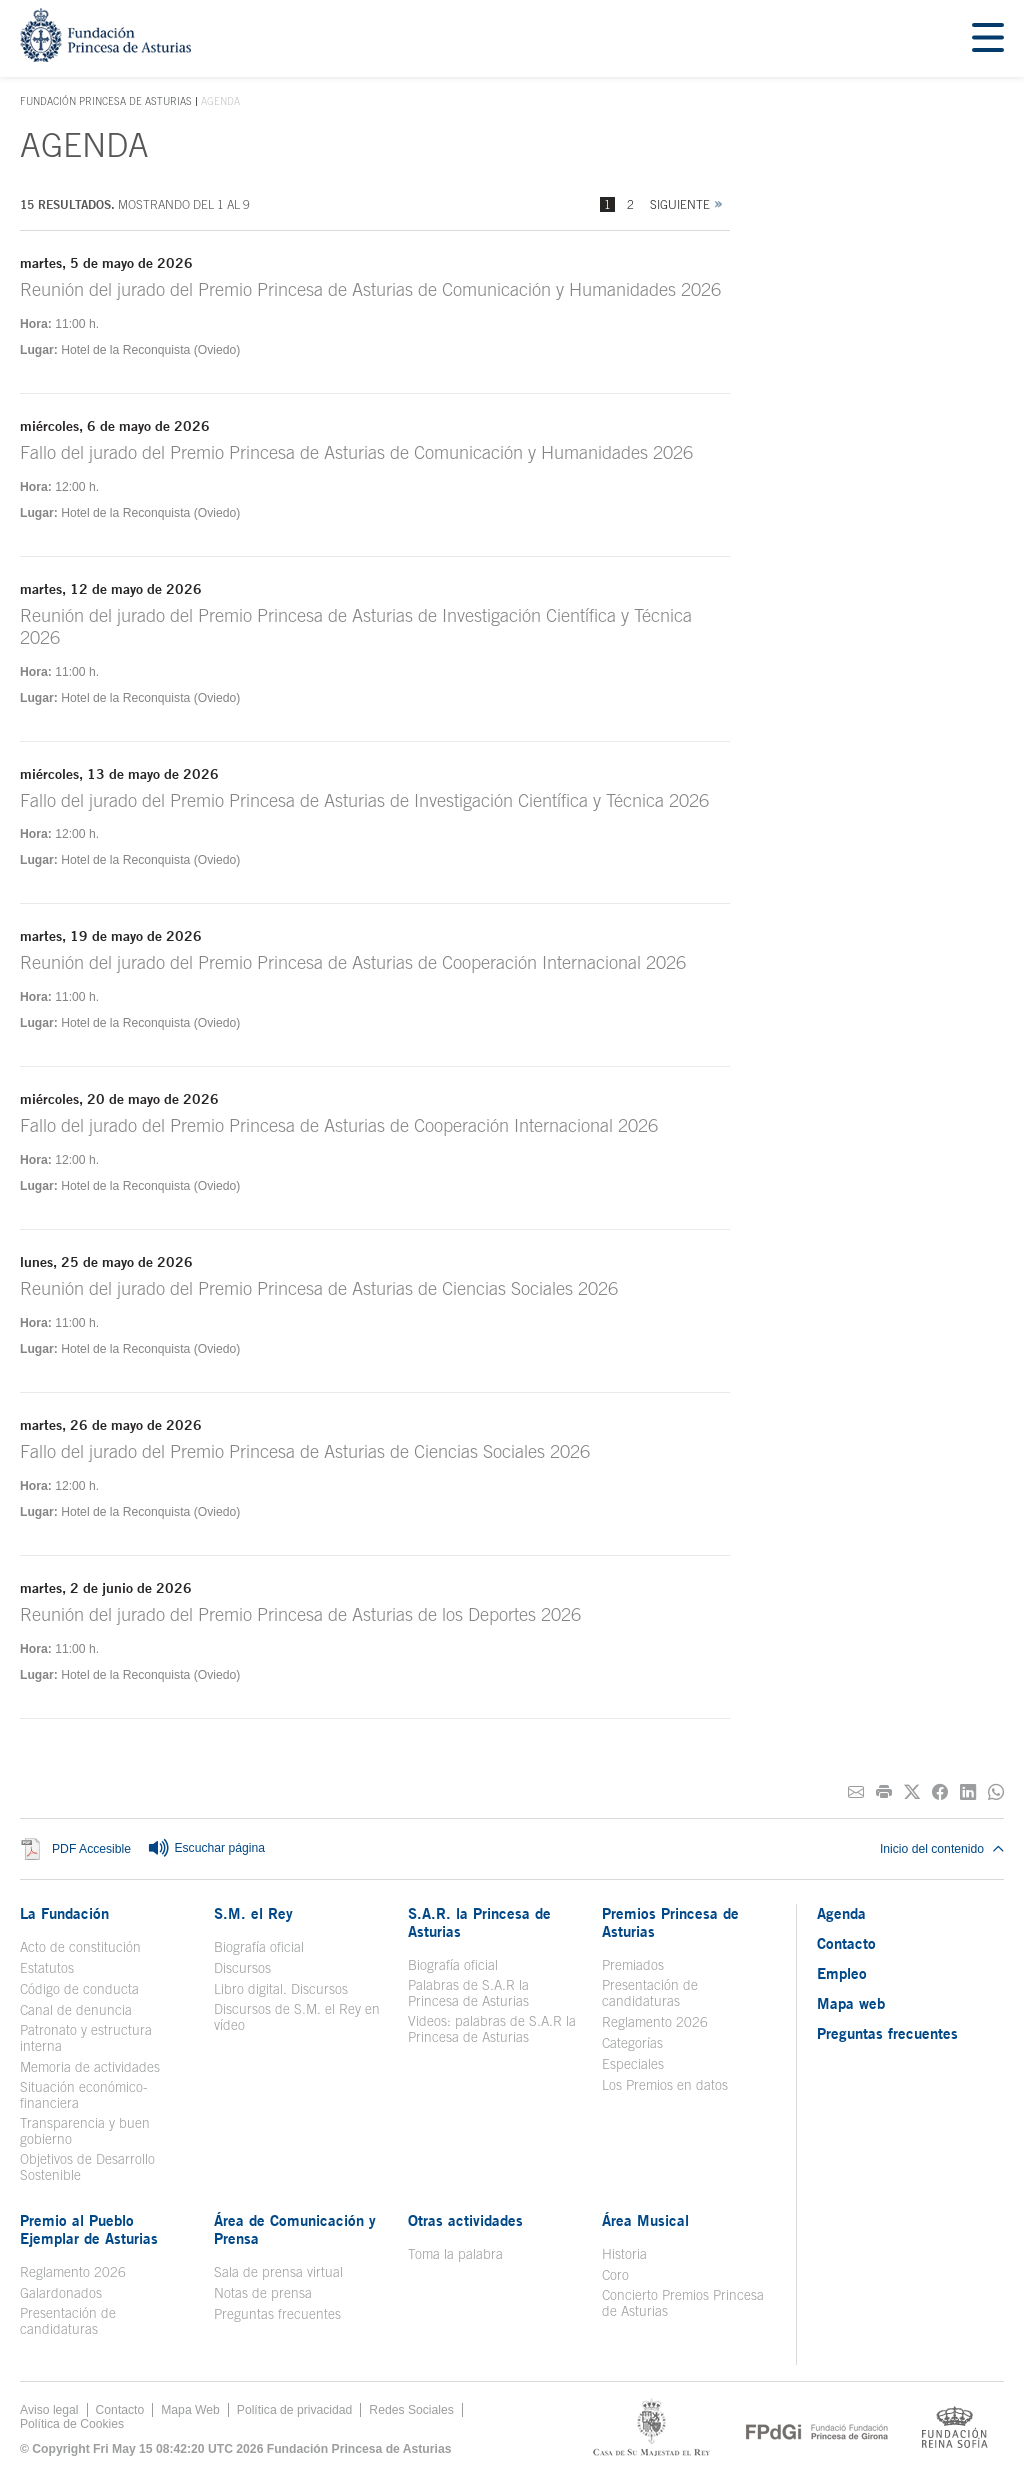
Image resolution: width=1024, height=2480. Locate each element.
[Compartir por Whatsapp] (996, 1792)
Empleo (842, 1973)
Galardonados (61, 2293)
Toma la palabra (455, 2254)
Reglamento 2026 (655, 2022)
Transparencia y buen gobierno (85, 2131)
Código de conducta (79, 1989)
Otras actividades (465, 2220)
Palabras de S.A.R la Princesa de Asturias (468, 1993)
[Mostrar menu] (988, 38)
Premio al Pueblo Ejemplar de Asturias (89, 2229)
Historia (624, 2254)
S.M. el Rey (253, 1913)
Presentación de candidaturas (650, 1993)
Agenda (841, 1913)
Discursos (242, 1968)
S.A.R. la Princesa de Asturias (479, 1922)
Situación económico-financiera (84, 2095)
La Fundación (64, 1913)
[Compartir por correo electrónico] (856, 1792)
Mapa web (851, 2003)
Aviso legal (49, 2410)
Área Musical (645, 2220)
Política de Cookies (72, 2424)
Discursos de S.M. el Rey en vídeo (297, 2017)
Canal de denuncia (76, 2010)
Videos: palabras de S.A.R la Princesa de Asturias (492, 2029)
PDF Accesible (91, 1849)
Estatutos (47, 1968)
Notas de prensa (263, 2293)
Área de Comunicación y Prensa (295, 2229)
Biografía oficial (259, 1947)
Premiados (633, 1965)
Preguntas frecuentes (277, 2314)
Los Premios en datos (665, 2085)
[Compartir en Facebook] (940, 1792)
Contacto (846, 1943)
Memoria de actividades (90, 2067)
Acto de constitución (80, 1947)
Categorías (632, 2043)
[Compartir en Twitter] (912, 1792)
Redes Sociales (411, 2410)
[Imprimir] (884, 1792)
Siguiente (680, 204)
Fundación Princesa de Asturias (106, 102)
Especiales (633, 2064)
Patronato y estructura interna (86, 2038)
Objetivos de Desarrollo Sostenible (87, 2167)
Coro (615, 2275)
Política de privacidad (295, 2410)
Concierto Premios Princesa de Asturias (683, 2303)
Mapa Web (190, 2410)
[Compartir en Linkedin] (968, 1792)
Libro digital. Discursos (281, 1989)
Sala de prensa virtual (278, 2272)
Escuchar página (206, 1849)
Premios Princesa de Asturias (670, 1922)
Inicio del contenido (942, 1849)
